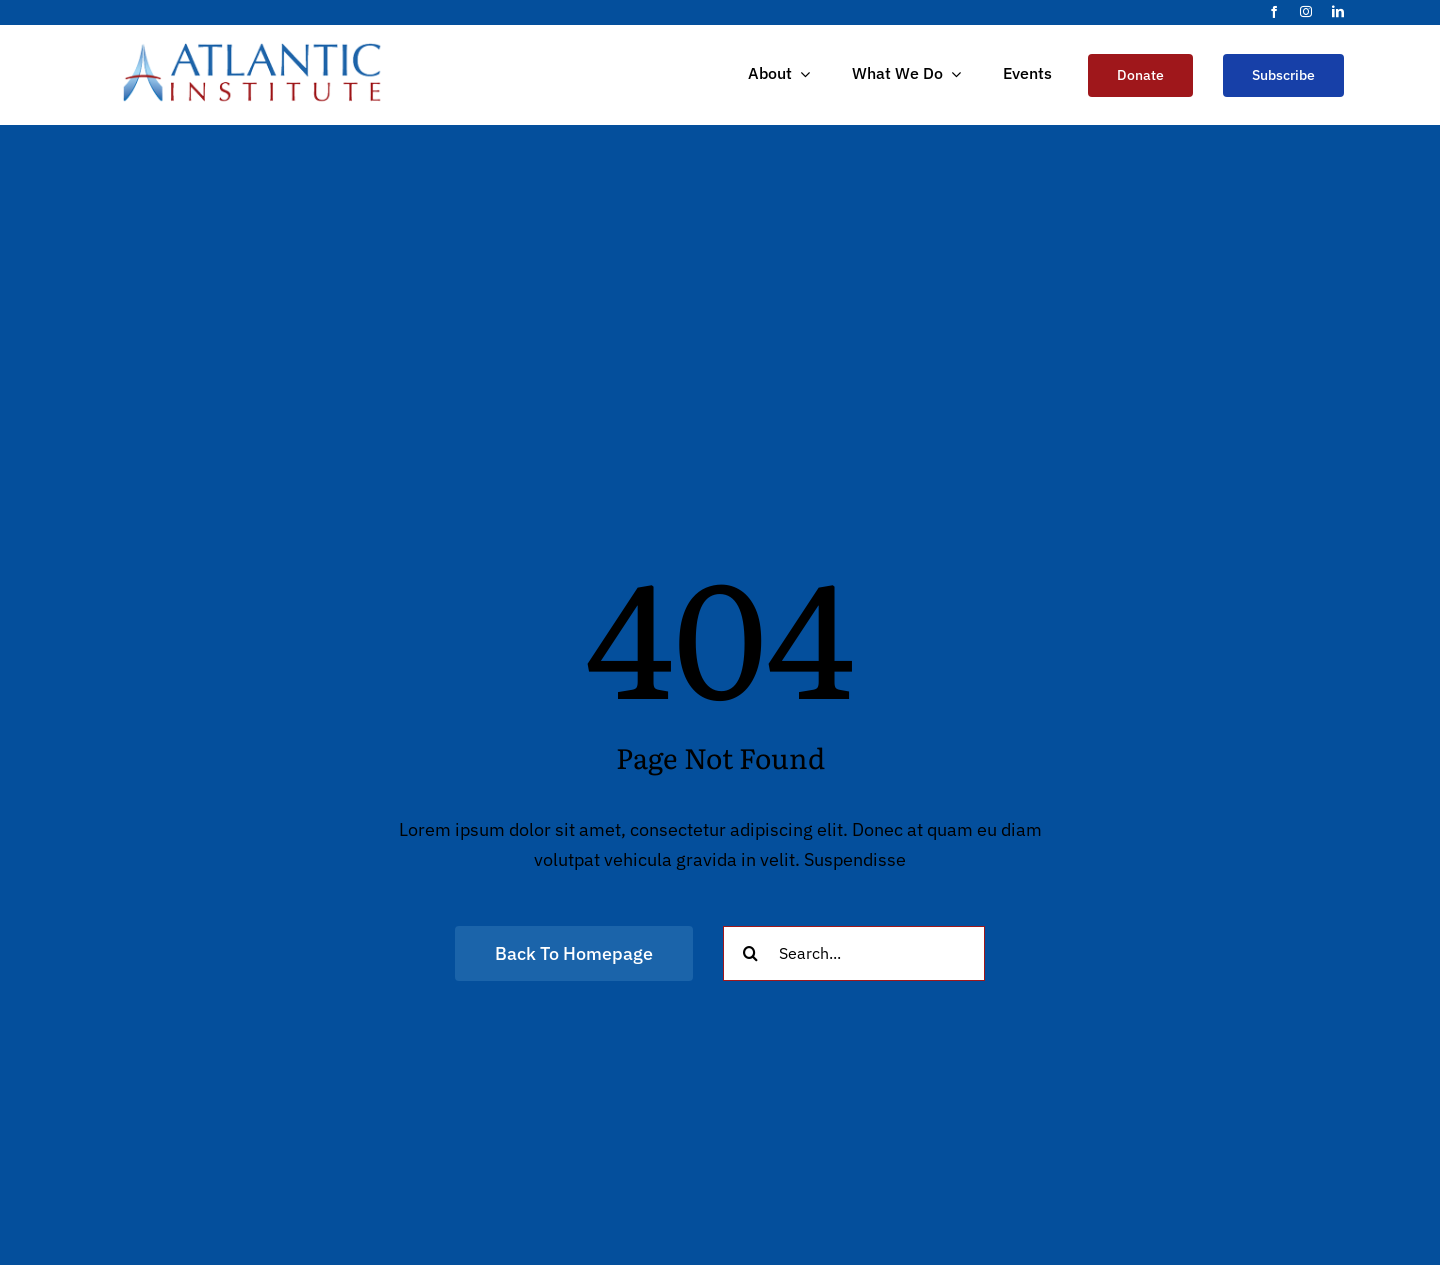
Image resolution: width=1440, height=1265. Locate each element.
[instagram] (1306, 12)
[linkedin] (1338, 12)
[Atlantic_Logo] (252, 49)
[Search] (750, 953)
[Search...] (854, 953)
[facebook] (1274, 12)
